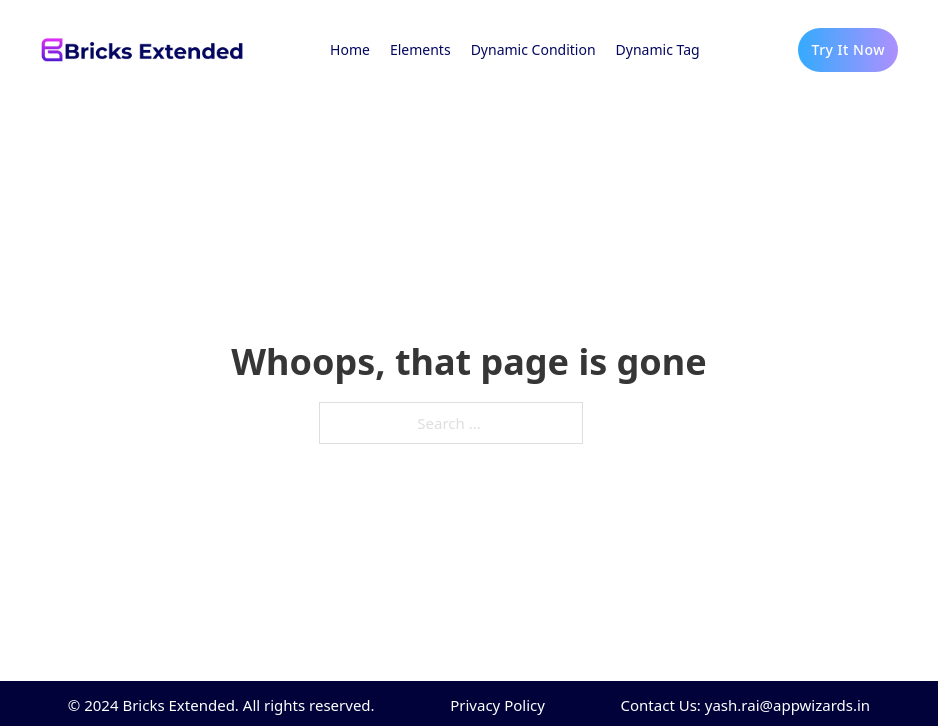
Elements (420, 49)
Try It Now (848, 49)
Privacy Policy (497, 705)
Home (350, 49)
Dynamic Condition (533, 49)
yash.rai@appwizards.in (787, 705)
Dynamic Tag (658, 49)
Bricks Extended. (180, 705)
